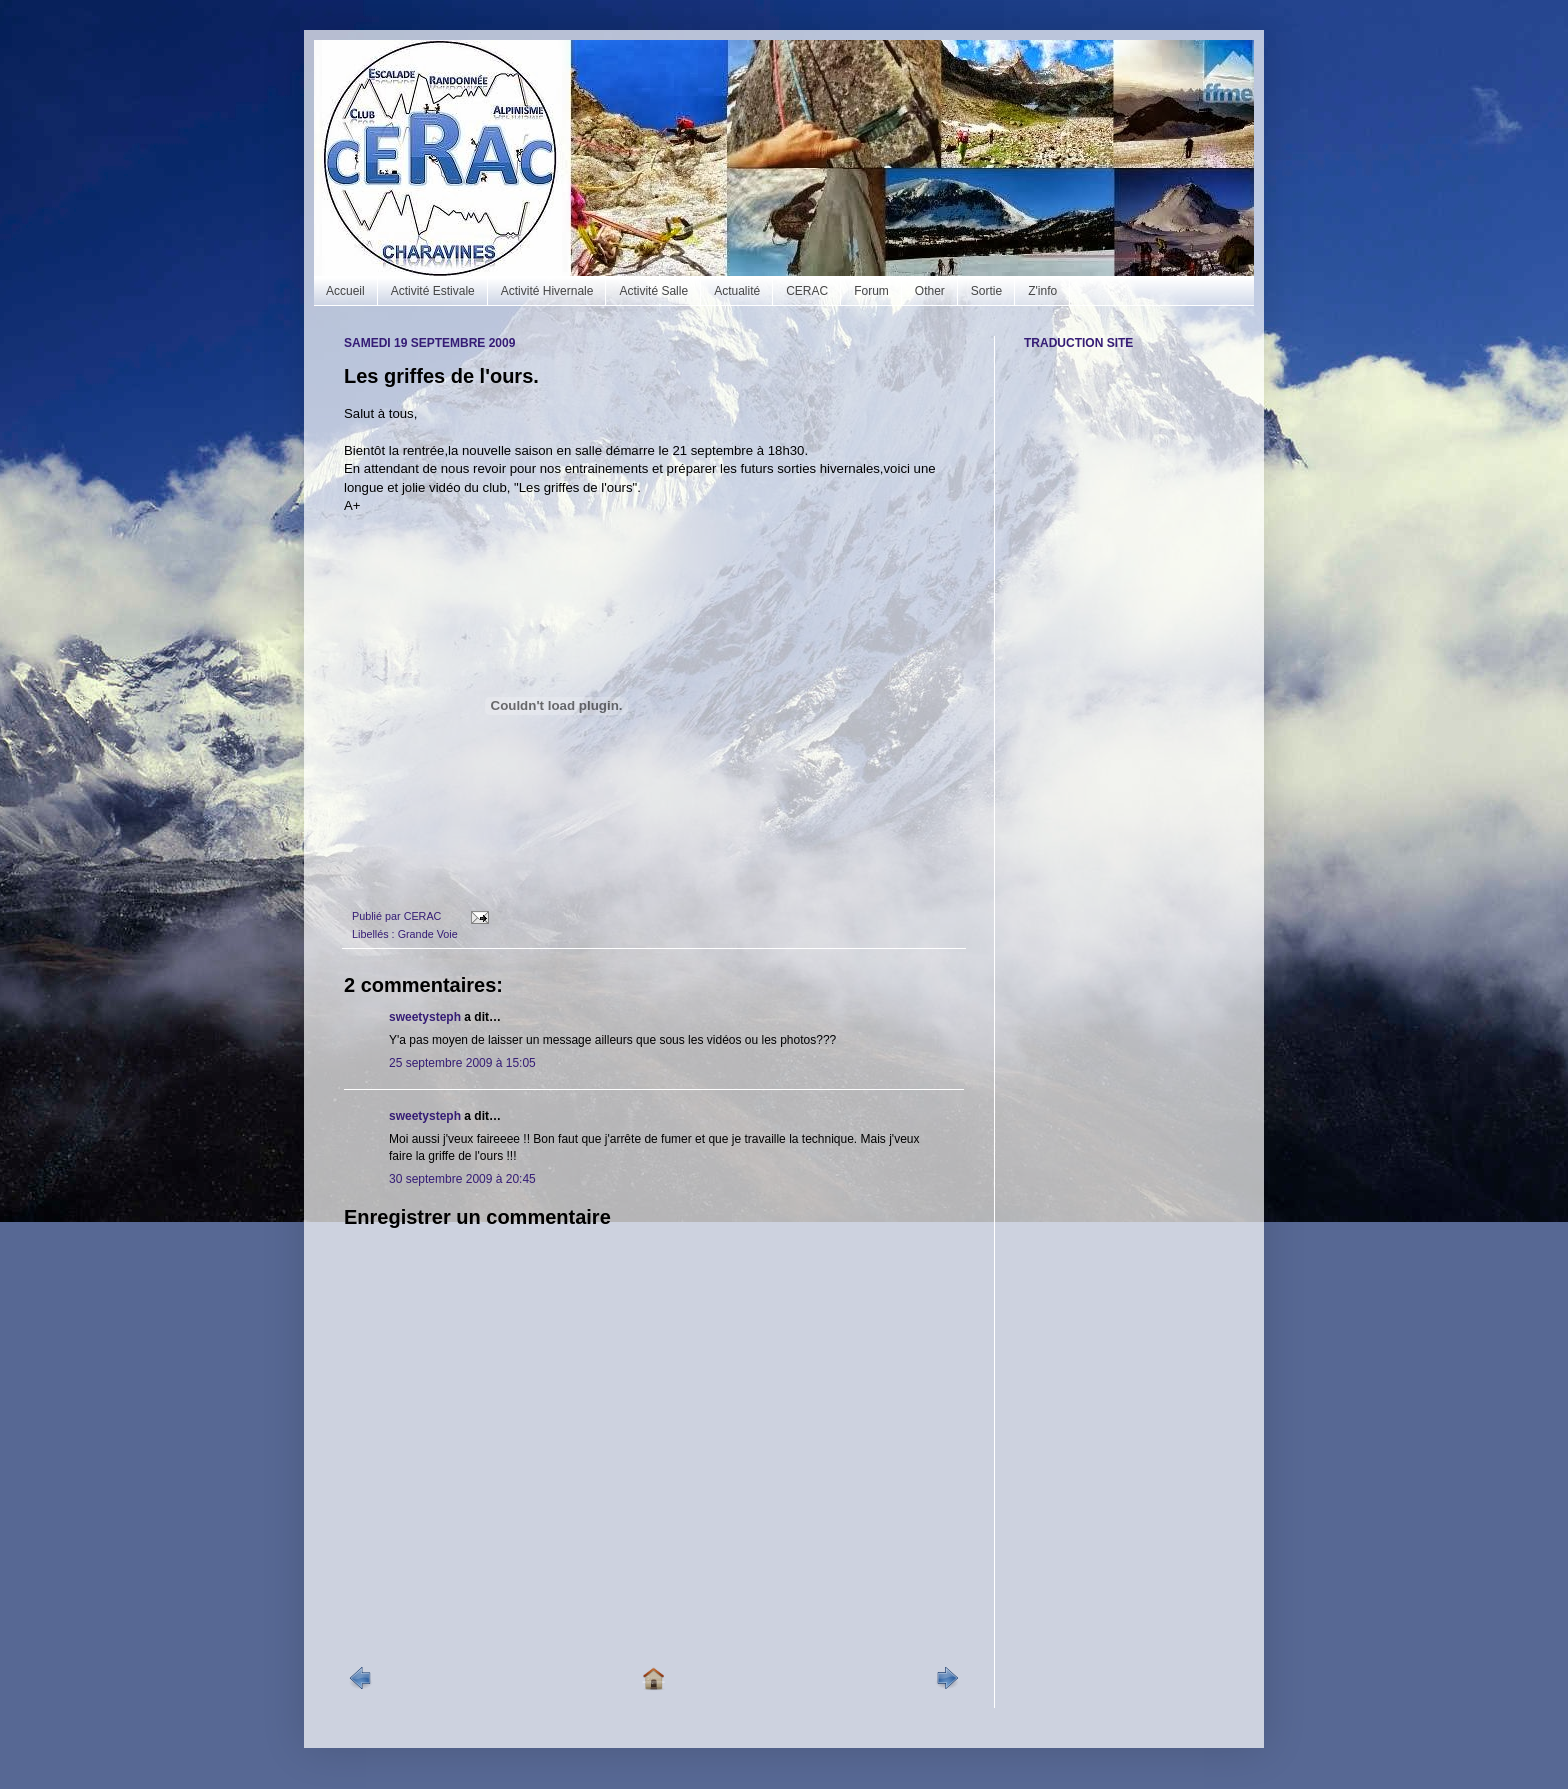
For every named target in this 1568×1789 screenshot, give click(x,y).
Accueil (345, 291)
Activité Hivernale (547, 291)
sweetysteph (425, 1017)
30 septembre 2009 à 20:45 (462, 1179)
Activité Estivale (433, 291)
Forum (871, 291)
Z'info (1042, 291)
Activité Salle (653, 291)
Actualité (737, 291)
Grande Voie (428, 934)
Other (930, 291)
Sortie (986, 291)
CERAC (807, 291)
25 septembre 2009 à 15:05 (462, 1063)
